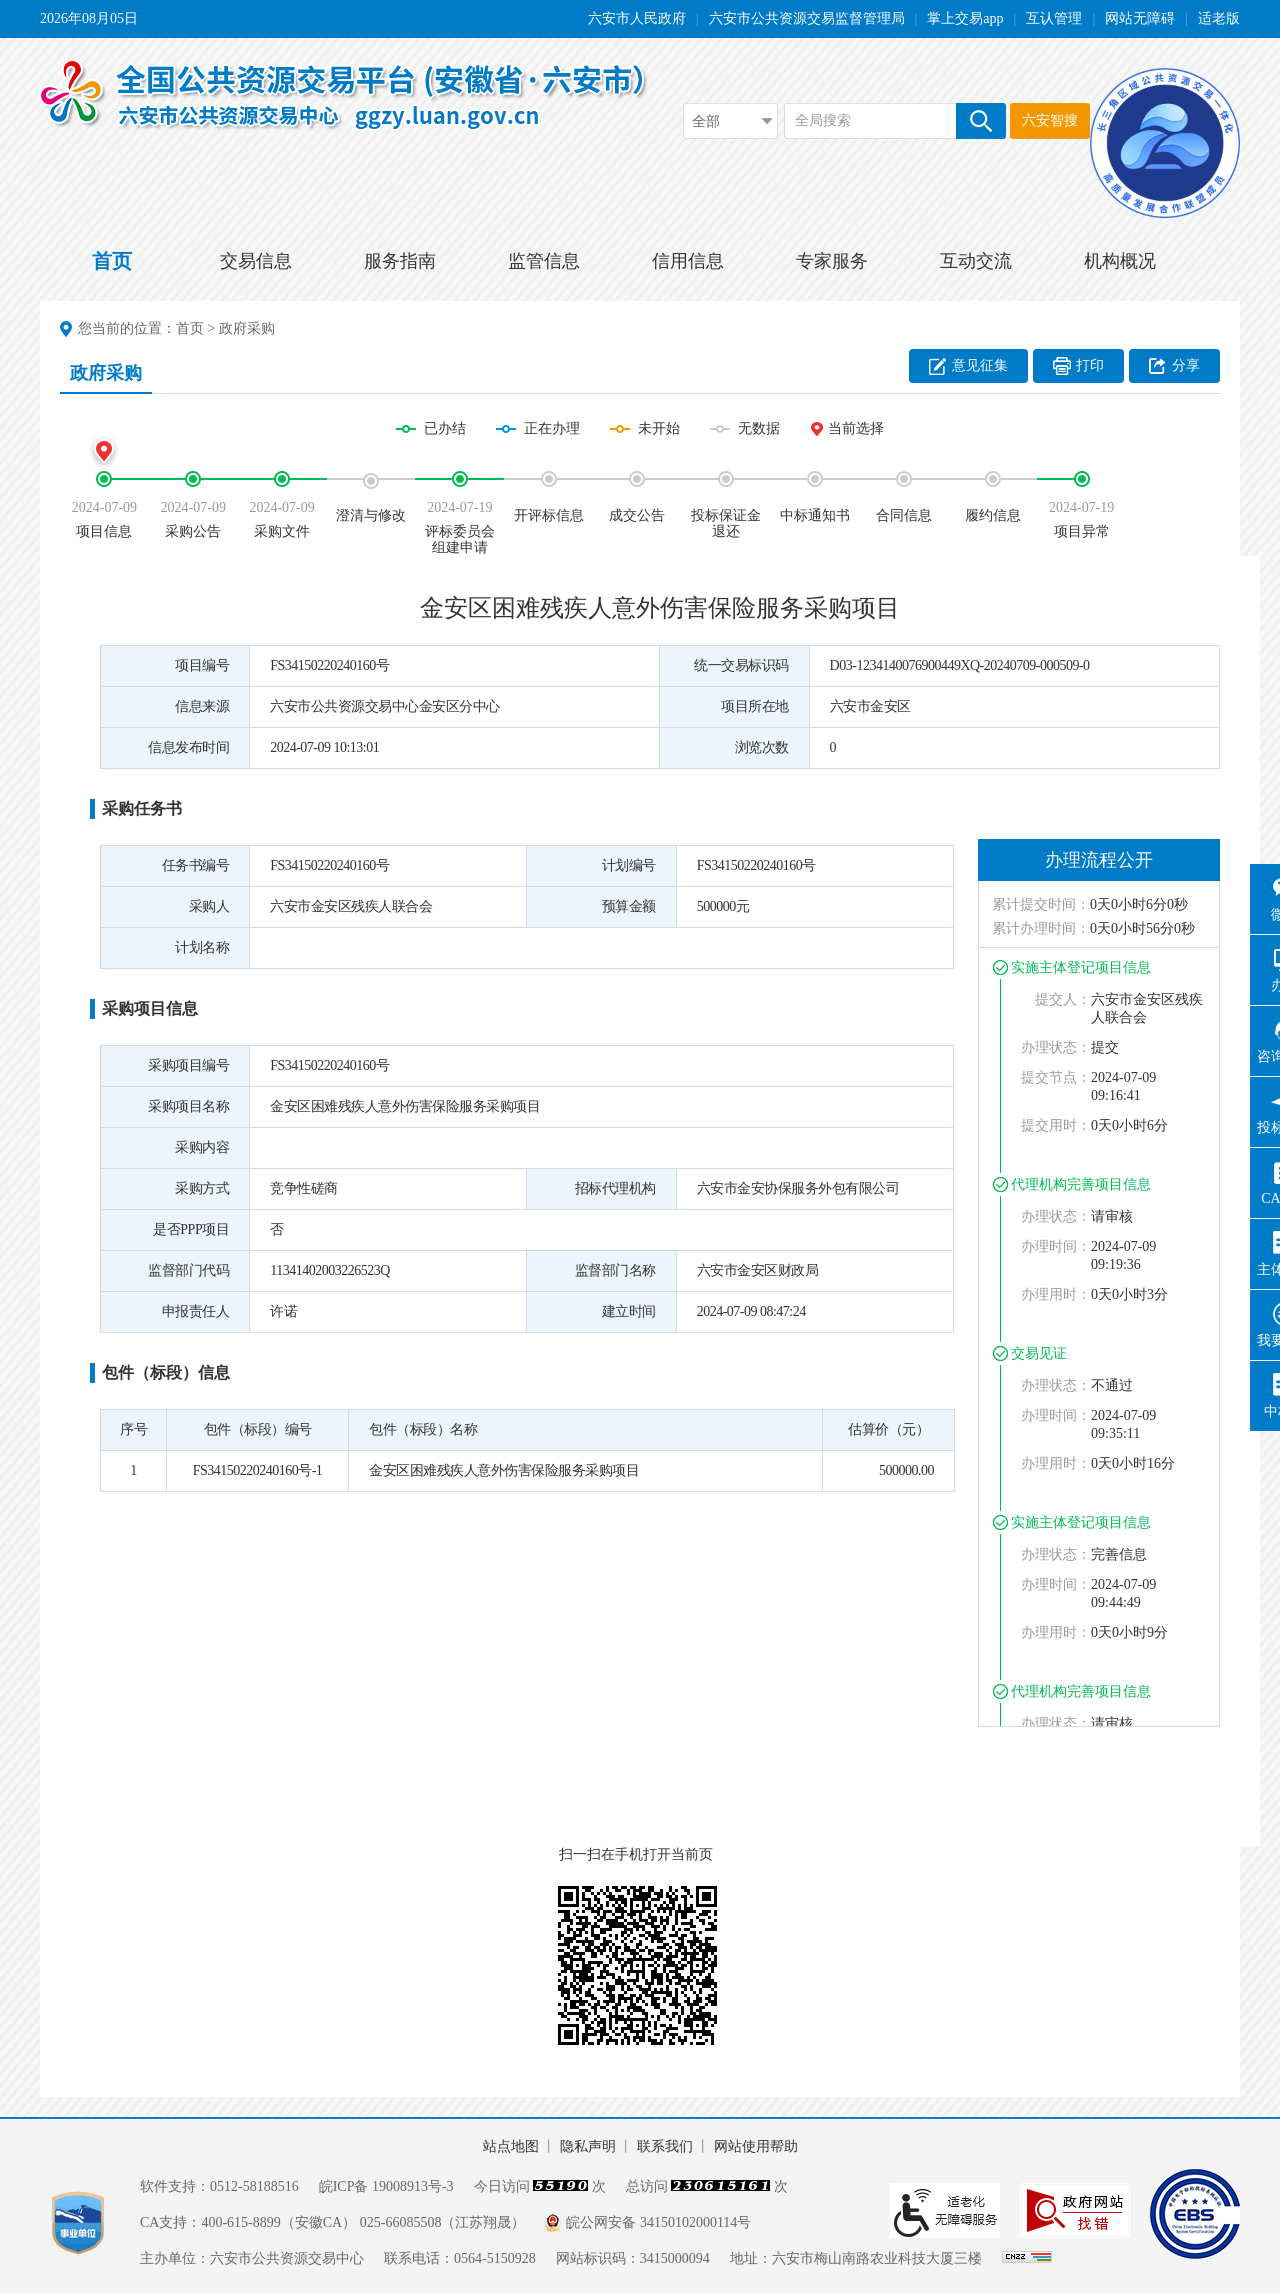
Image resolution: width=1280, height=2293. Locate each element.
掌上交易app (965, 18)
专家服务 (832, 261)
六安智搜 (1050, 120)
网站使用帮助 (756, 2146)
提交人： (1063, 999)
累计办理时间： (1041, 928)
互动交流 (976, 261)
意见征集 (980, 365)
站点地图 (511, 2146)
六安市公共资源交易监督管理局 (807, 18)
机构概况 (1120, 261)
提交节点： (1056, 1077)
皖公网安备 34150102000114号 (658, 2222)
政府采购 (247, 328)
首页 (112, 261)
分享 (1186, 365)
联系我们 (665, 2146)
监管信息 (544, 261)
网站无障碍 (1140, 18)
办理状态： (1056, 1047)
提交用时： (1056, 1125)
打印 (1090, 365)
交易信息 (256, 261)
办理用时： (1056, 1294)
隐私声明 (588, 2146)
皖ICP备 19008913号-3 (386, 2186)
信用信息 (688, 261)
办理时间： (1056, 1246)
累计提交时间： (1041, 904)
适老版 (1219, 18)
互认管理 (1054, 18)
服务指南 (400, 261)
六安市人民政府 (637, 18)
